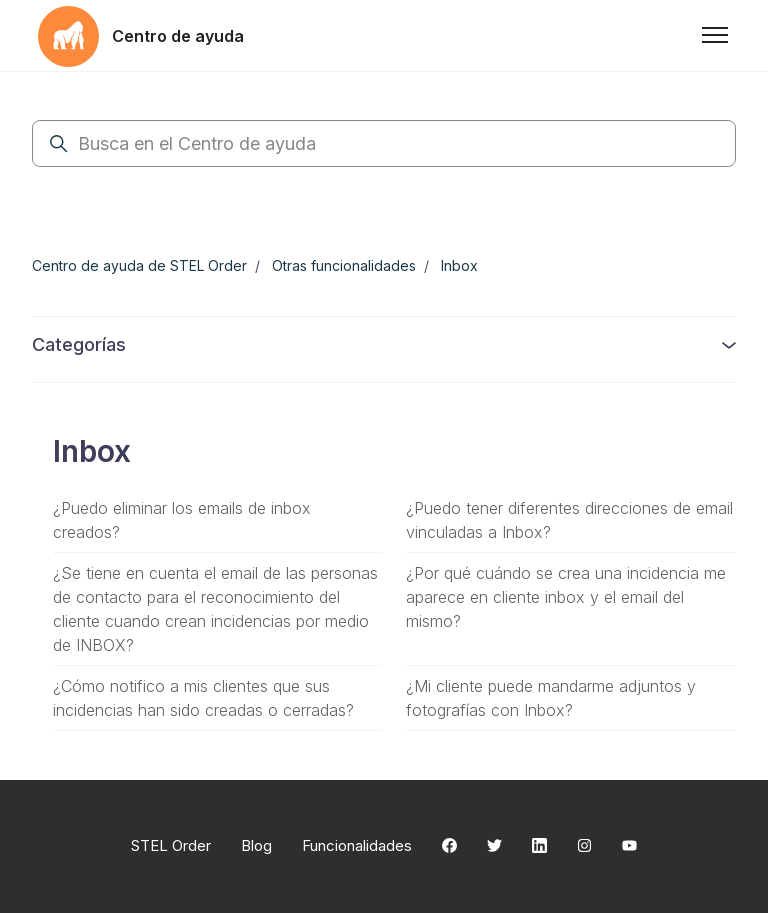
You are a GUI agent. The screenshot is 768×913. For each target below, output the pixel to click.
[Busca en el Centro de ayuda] (384, 143)
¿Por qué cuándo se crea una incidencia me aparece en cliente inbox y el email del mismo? (566, 597)
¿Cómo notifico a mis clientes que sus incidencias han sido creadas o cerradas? (203, 698)
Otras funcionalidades (344, 265)
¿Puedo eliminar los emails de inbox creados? (182, 520)
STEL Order (171, 845)
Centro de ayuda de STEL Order (139, 265)
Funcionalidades (357, 845)
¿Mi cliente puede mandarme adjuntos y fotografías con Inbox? (551, 698)
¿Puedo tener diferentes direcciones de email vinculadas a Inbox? (569, 520)
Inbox (459, 265)
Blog (256, 845)
